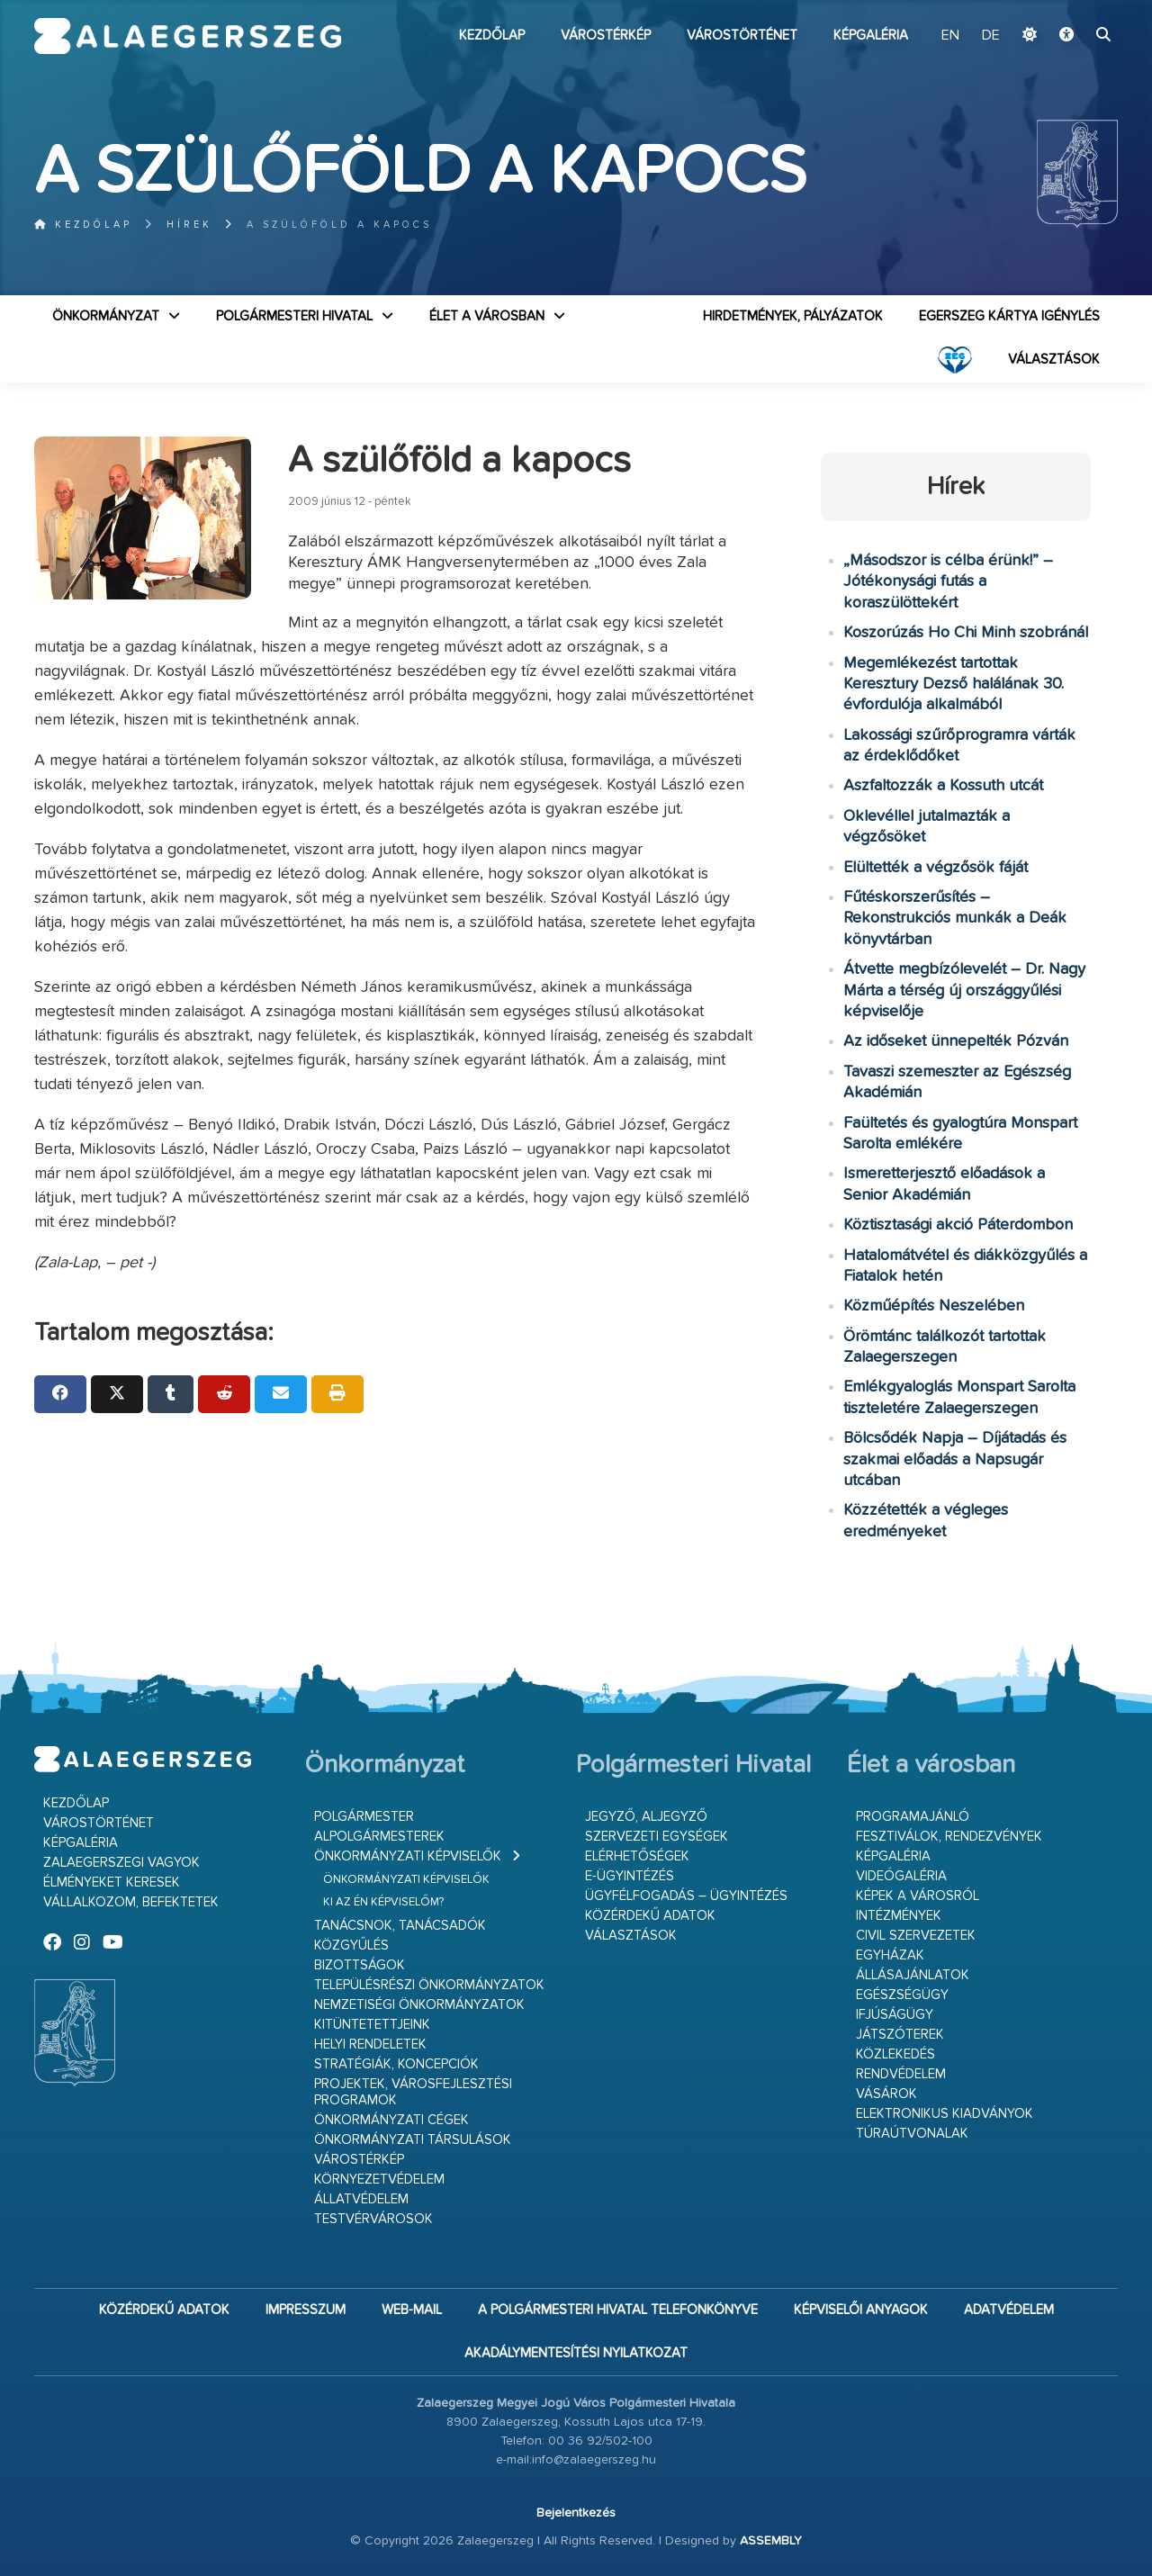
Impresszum (306, 2310)
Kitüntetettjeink (372, 2024)
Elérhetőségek (637, 1856)
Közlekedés (895, 2054)
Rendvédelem (901, 2074)
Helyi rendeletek (370, 2044)
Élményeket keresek (111, 1882)
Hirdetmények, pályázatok (793, 316)
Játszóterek (900, 2034)
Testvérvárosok (373, 2219)
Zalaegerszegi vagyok (121, 1862)
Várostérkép (606, 35)
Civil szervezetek (916, 1935)
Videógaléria (901, 1876)
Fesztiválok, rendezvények (949, 1836)
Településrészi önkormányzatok (429, 1985)
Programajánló (912, 1817)
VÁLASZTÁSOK (1054, 359)
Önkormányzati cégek (391, 2120)
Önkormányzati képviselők (407, 1856)
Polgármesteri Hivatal (294, 316)
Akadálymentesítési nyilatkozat (576, 2353)
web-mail (412, 2310)
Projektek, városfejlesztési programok (413, 2092)
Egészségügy (902, 1995)
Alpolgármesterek (379, 1836)
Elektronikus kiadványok (944, 2114)
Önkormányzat (105, 316)
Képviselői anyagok (861, 2310)
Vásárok (886, 2094)
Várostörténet (742, 35)
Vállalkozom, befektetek (131, 1902)
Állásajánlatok (912, 1975)
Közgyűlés (351, 1945)
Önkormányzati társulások (412, 2140)
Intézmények (898, 1916)
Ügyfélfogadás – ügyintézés (686, 1896)
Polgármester (364, 1817)
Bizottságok (359, 1965)
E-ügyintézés (629, 1876)
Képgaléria (870, 35)
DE (991, 36)
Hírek (189, 225)
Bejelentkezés (576, 2513)
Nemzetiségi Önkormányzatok (419, 2005)
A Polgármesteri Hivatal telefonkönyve (618, 2310)
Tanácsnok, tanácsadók (400, 1925)
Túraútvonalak (912, 2133)
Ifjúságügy (894, 2015)
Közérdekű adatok (650, 1916)
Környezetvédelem (379, 2179)
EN (950, 36)
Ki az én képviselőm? (383, 1902)
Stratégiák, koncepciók (396, 2064)
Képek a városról (917, 1896)
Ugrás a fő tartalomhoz (1073, 8)
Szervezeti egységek (656, 1836)
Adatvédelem (1009, 2310)
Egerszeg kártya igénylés (1009, 316)
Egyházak (890, 1955)
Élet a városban (486, 316)
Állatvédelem (361, 2199)
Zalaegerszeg (187, 36)
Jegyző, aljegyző (646, 1817)
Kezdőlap (492, 35)
